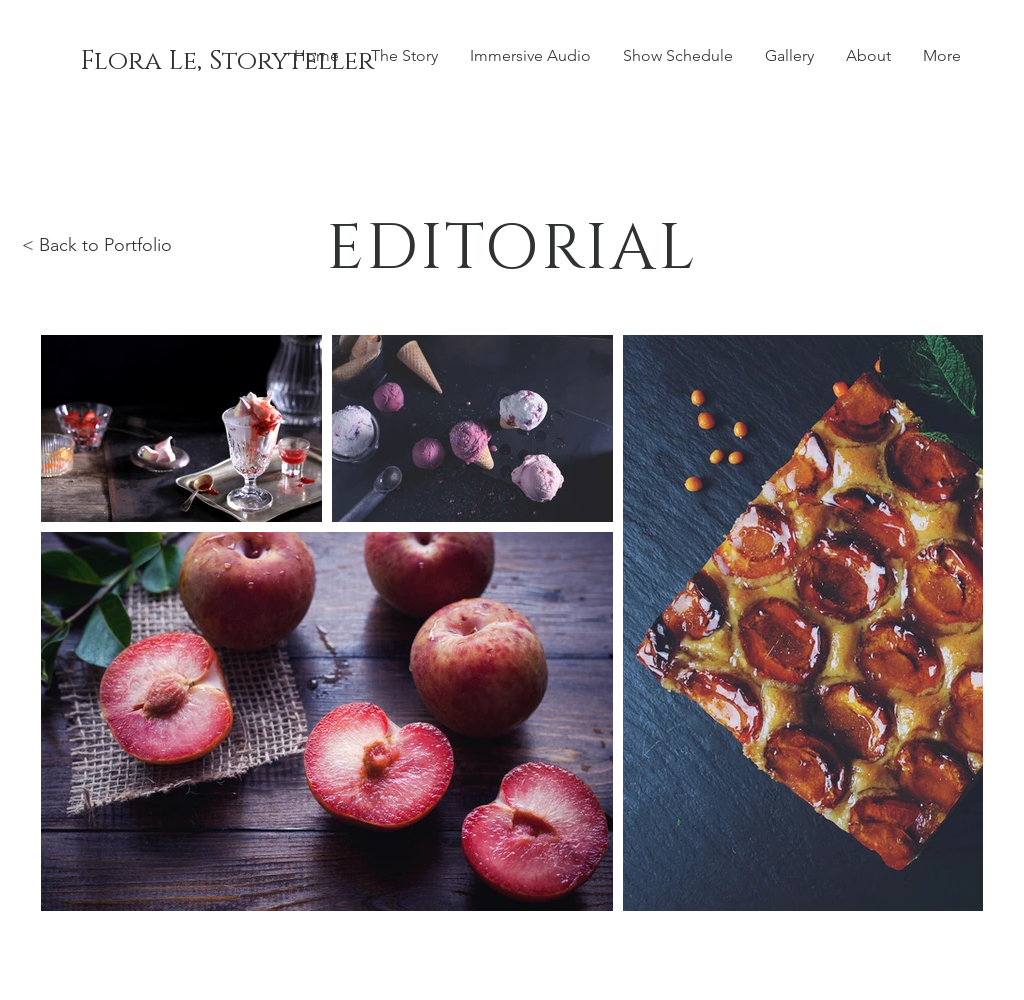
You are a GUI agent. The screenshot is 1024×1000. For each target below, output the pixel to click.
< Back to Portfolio (97, 245)
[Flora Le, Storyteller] (227, 62)
